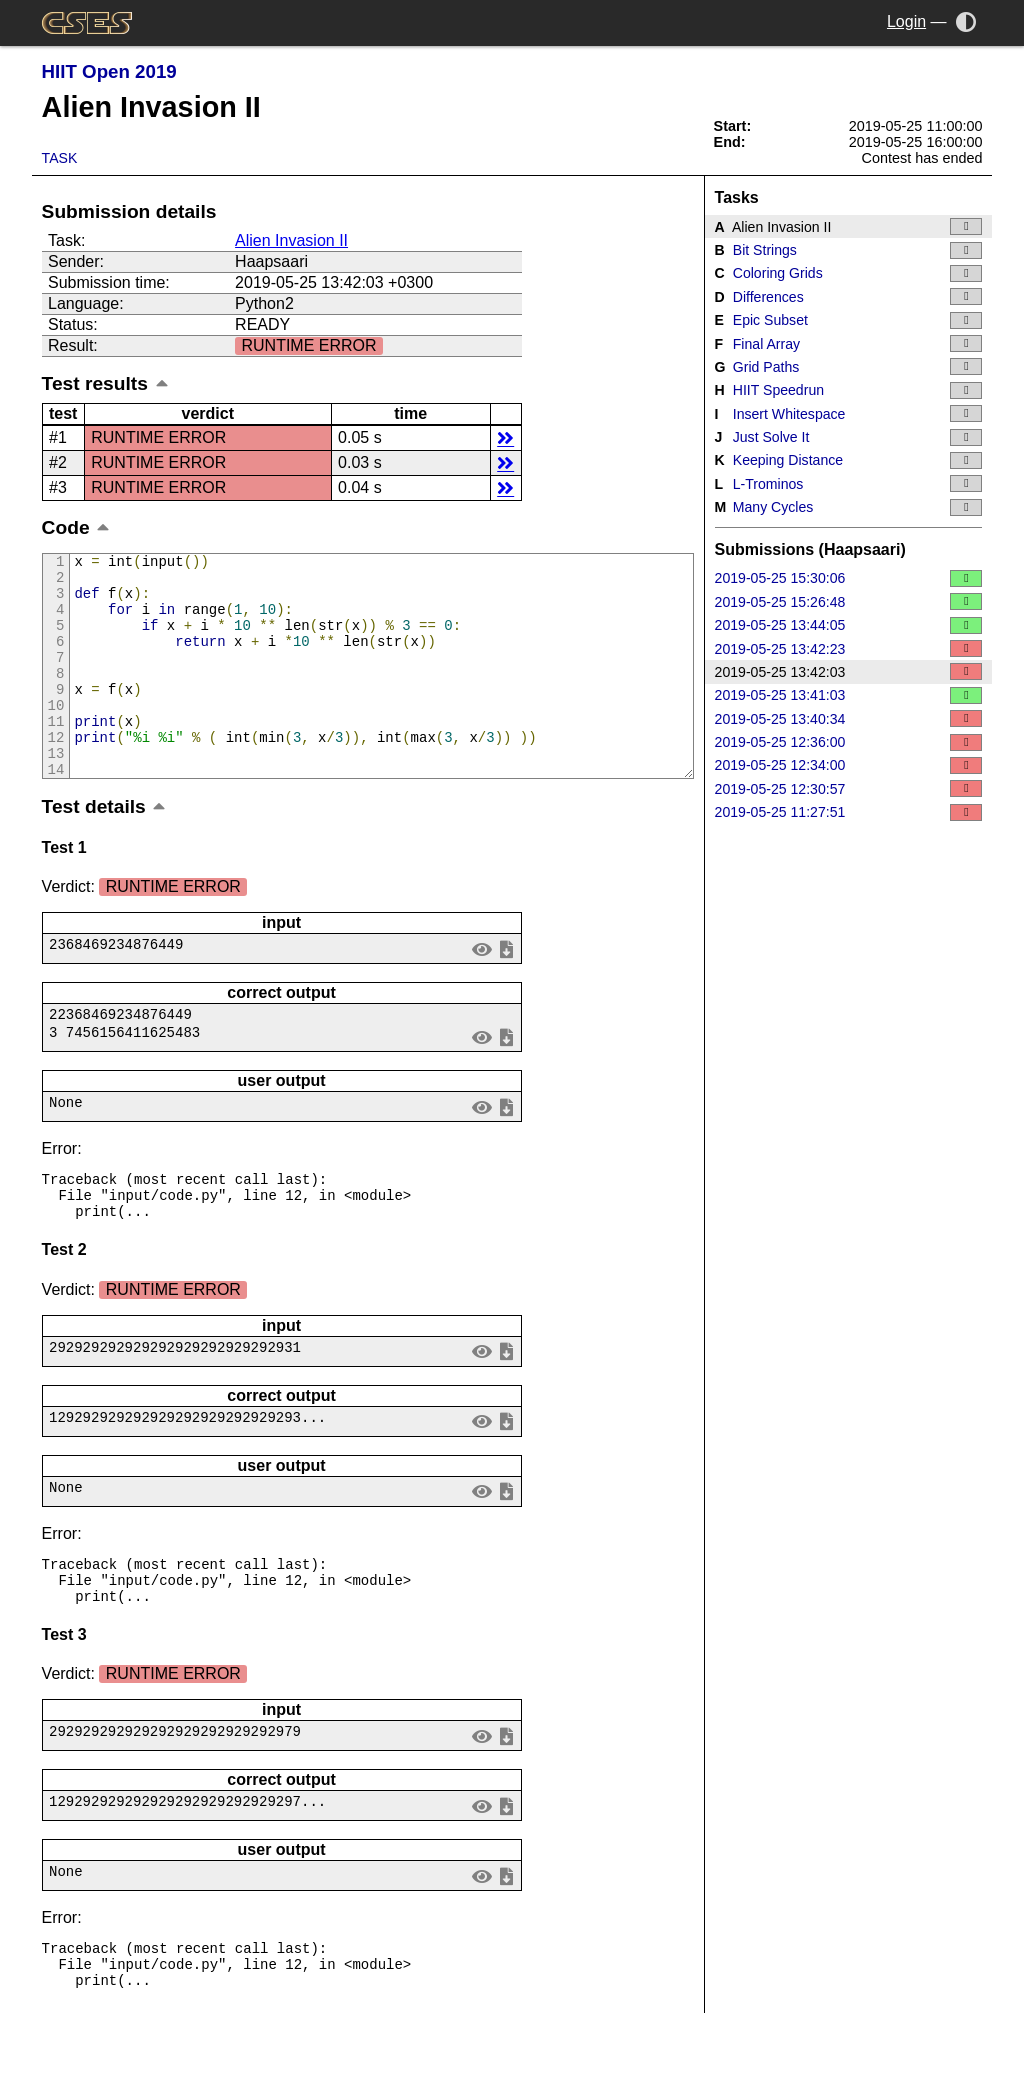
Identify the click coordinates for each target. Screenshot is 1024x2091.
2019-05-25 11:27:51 (849, 812)
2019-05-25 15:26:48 (849, 601)
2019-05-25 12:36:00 (849, 742)
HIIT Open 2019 (109, 71)
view (481, 990)
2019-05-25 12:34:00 (849, 765)
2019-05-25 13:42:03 (849, 671)
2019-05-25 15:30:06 (849, 578)
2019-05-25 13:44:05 (849, 625)
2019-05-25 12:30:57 (849, 788)
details (505, 437)
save (506, 990)
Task (60, 158)
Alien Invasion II (291, 240)
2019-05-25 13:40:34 (849, 718)
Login (906, 21)
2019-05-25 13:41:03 (849, 695)
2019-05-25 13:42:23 (849, 648)
